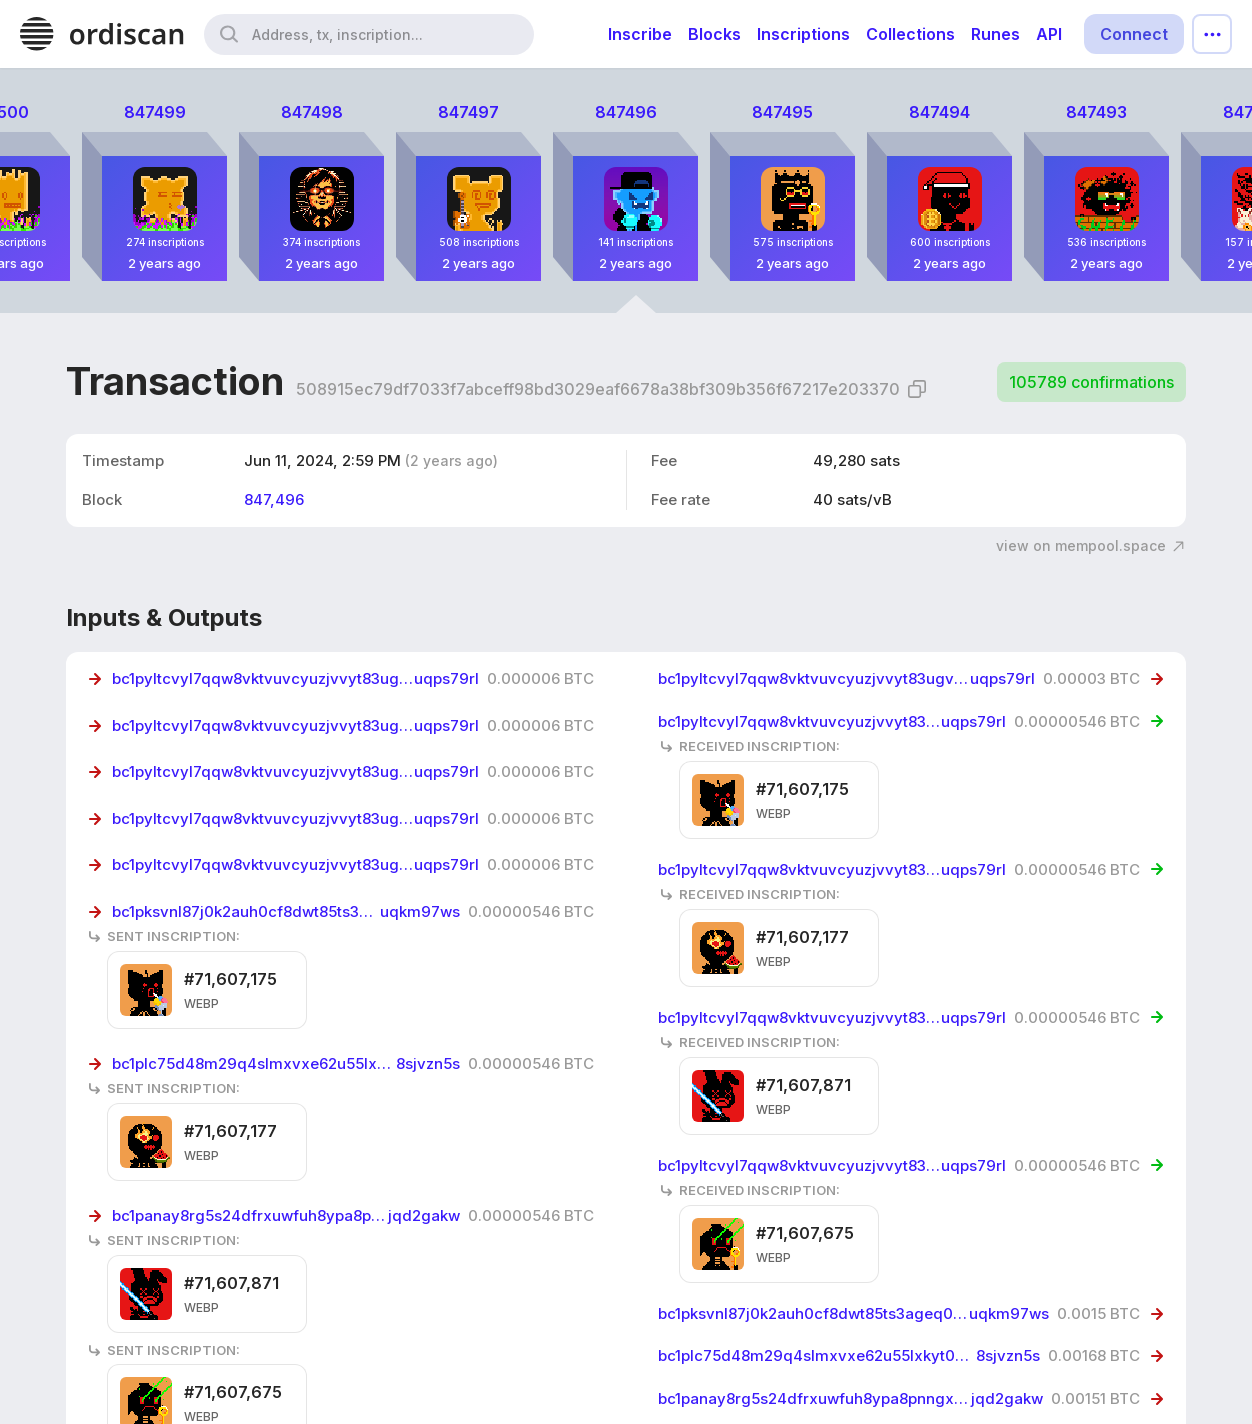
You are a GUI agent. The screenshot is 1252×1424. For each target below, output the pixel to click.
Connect (1134, 34)
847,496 (274, 499)
